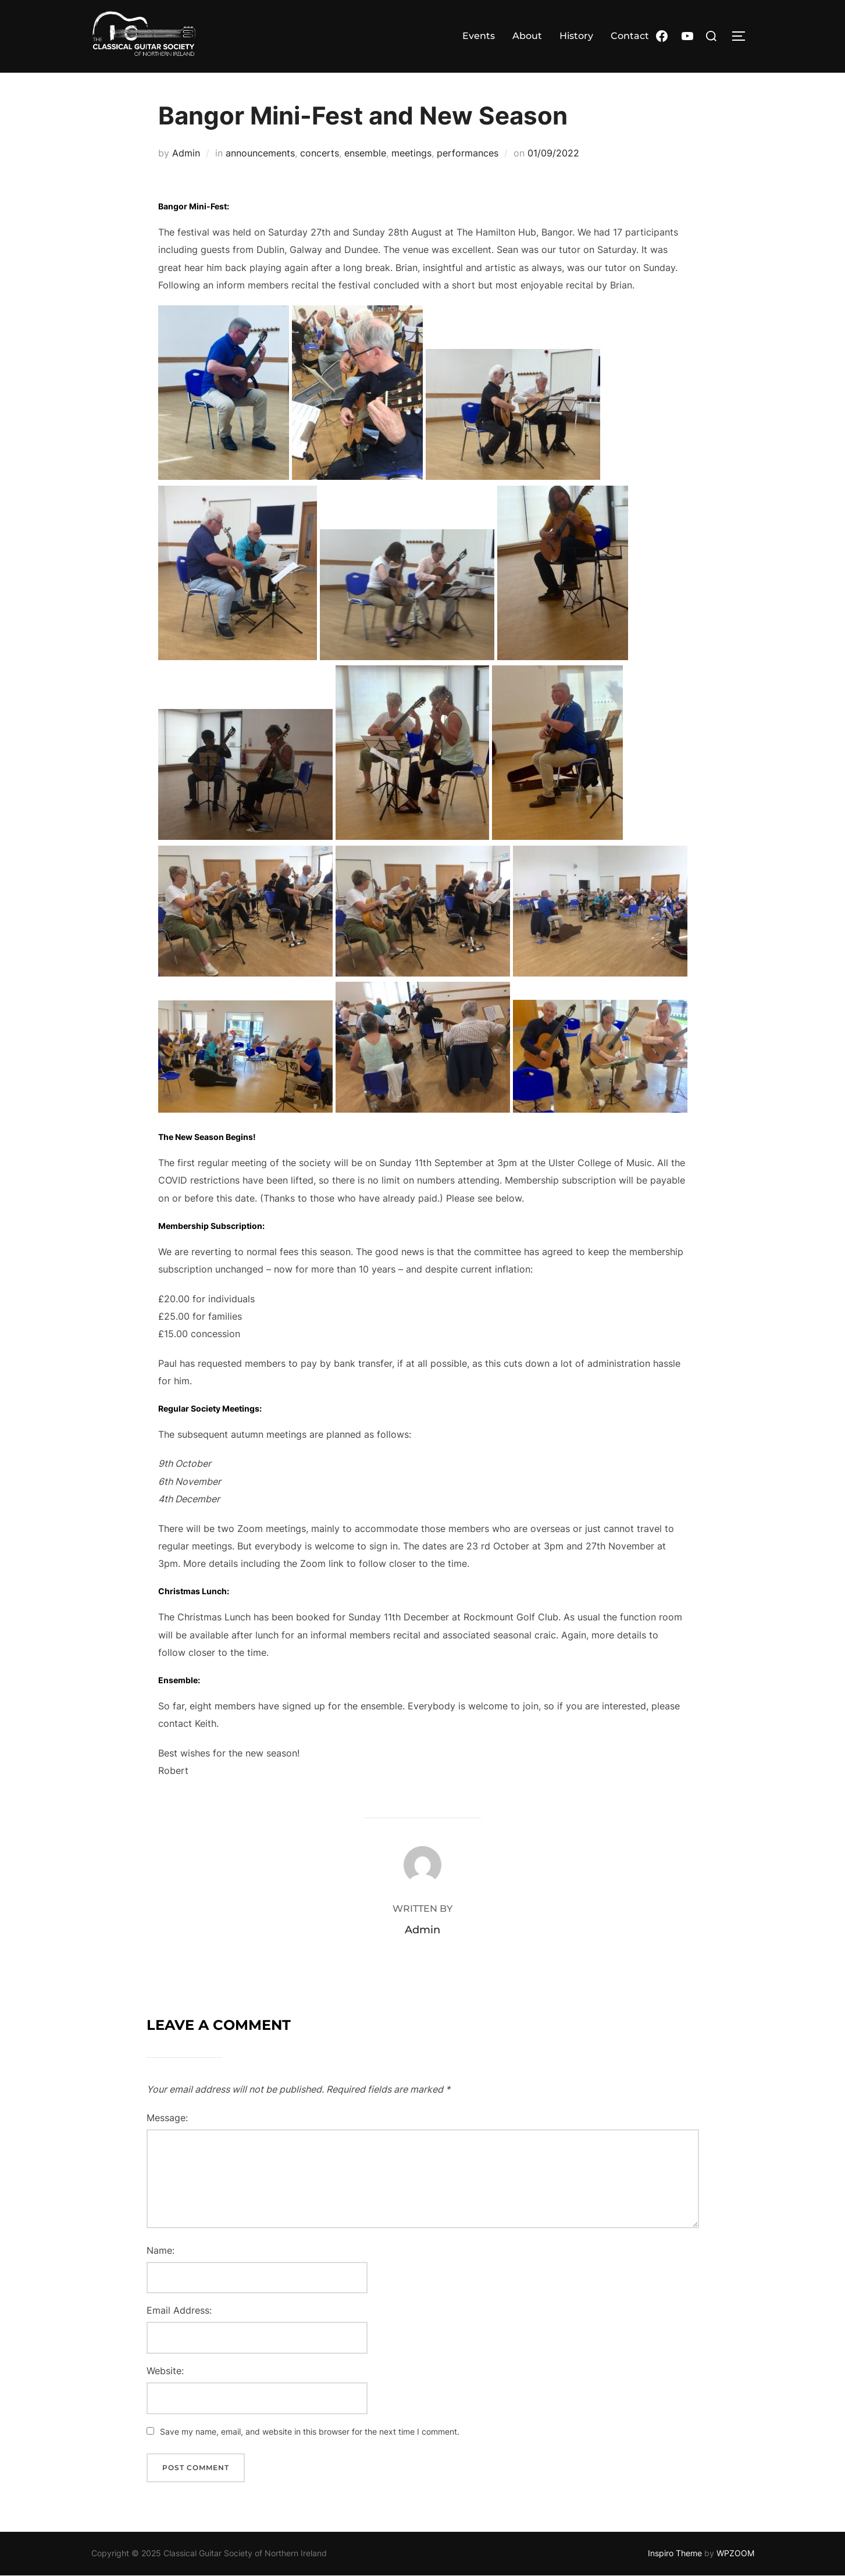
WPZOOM (735, 2553)
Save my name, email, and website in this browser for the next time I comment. (309, 2431)
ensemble (365, 153)
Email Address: (179, 2310)
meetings (411, 153)
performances (467, 153)
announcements (260, 153)
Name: (160, 2250)
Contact (630, 35)
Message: (167, 2117)
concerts (319, 153)
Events (478, 35)
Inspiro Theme (675, 2553)
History (576, 35)
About (527, 35)
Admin (186, 153)
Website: (165, 2371)
